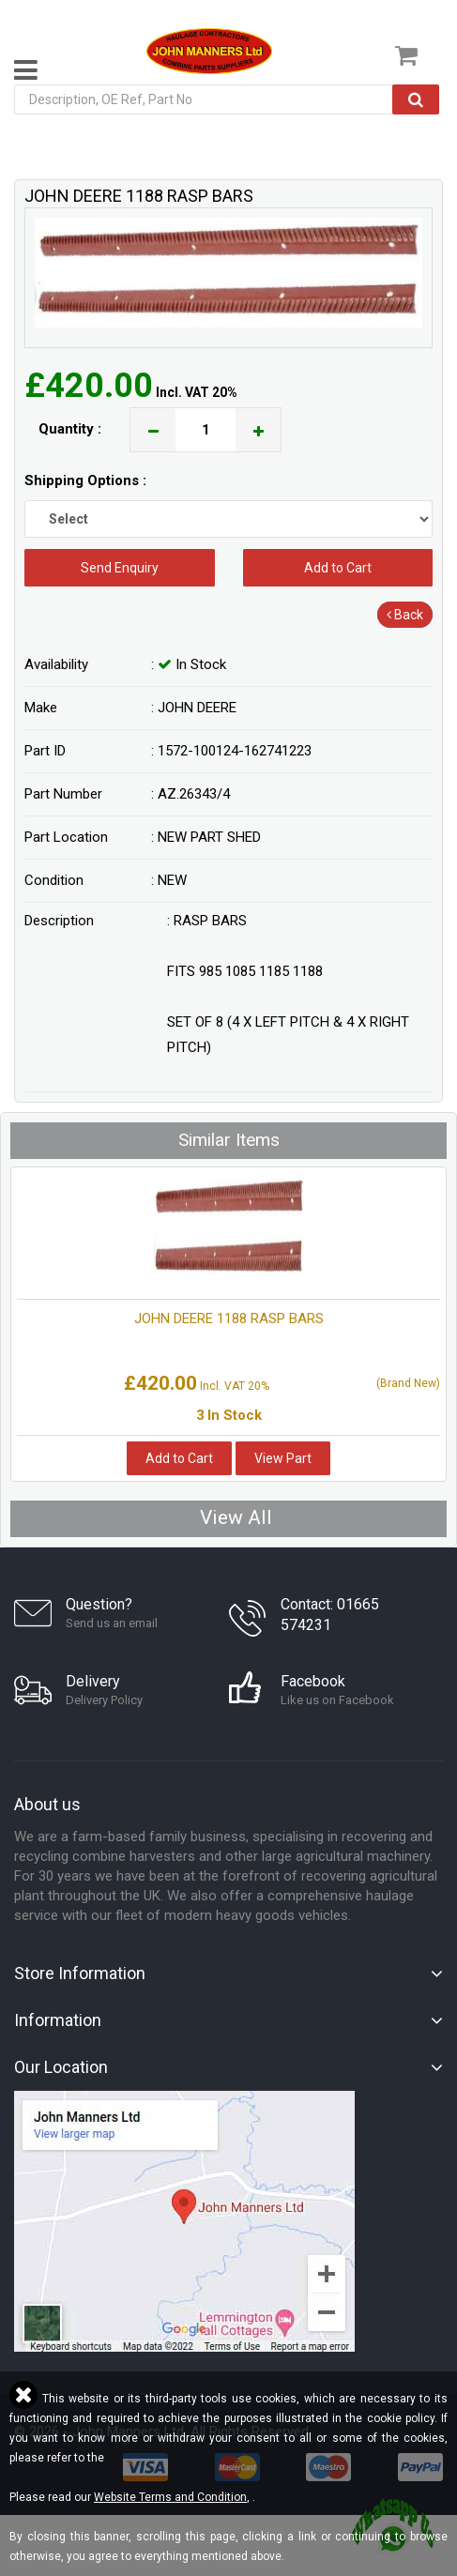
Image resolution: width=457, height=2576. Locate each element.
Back (405, 614)
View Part (283, 1458)
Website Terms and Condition (170, 2497)
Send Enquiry (120, 567)
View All (236, 1517)
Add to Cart (338, 567)
